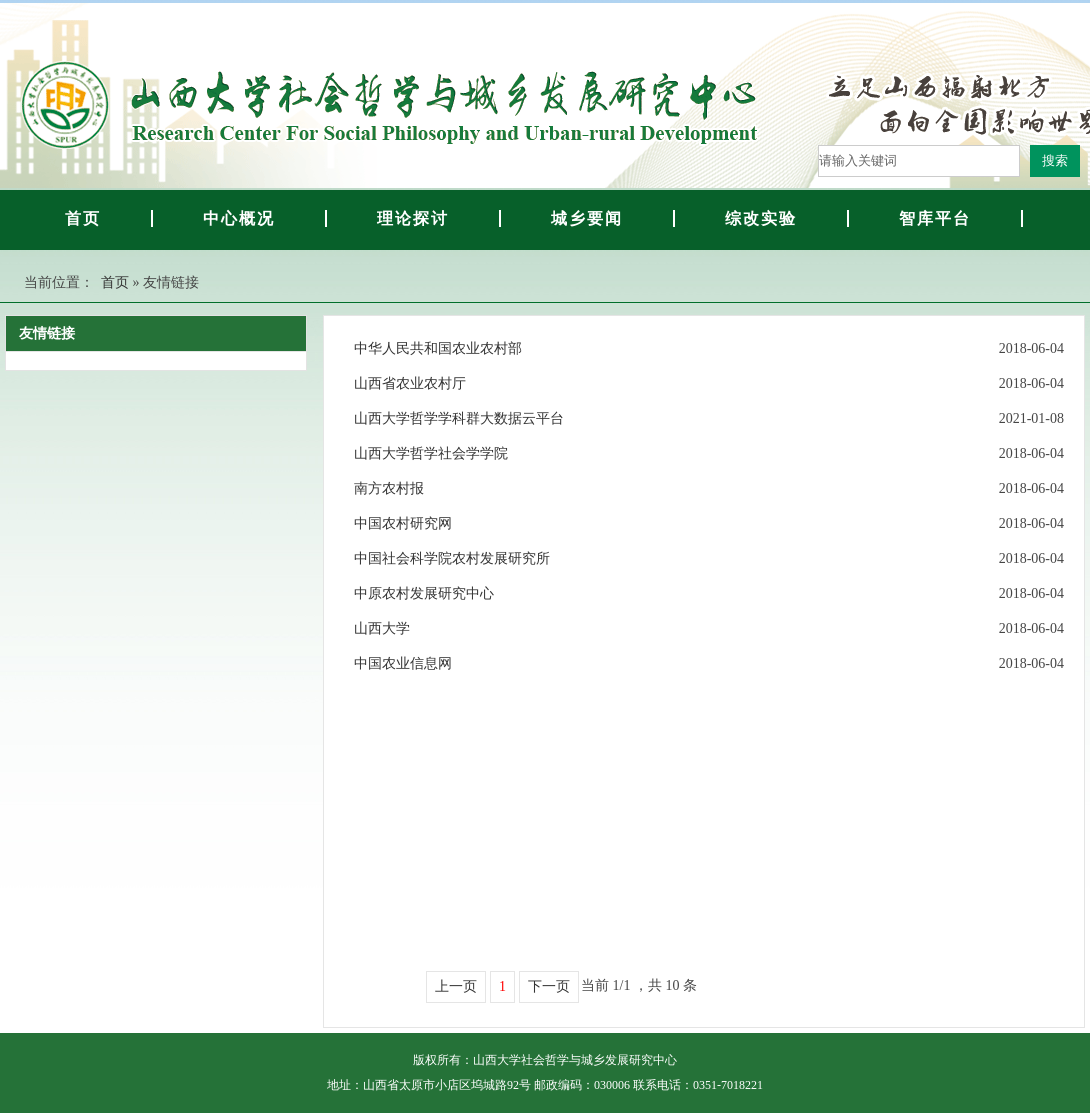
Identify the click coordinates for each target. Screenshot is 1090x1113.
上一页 (456, 986)
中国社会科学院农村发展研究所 (452, 558)
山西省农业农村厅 (410, 383)
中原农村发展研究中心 (424, 593)
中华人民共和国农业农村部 (438, 348)
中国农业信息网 (403, 663)
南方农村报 (389, 488)
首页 (115, 282)
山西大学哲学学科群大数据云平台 (459, 418)
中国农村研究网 (403, 523)
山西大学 (382, 628)
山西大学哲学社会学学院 (431, 453)
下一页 (549, 986)
